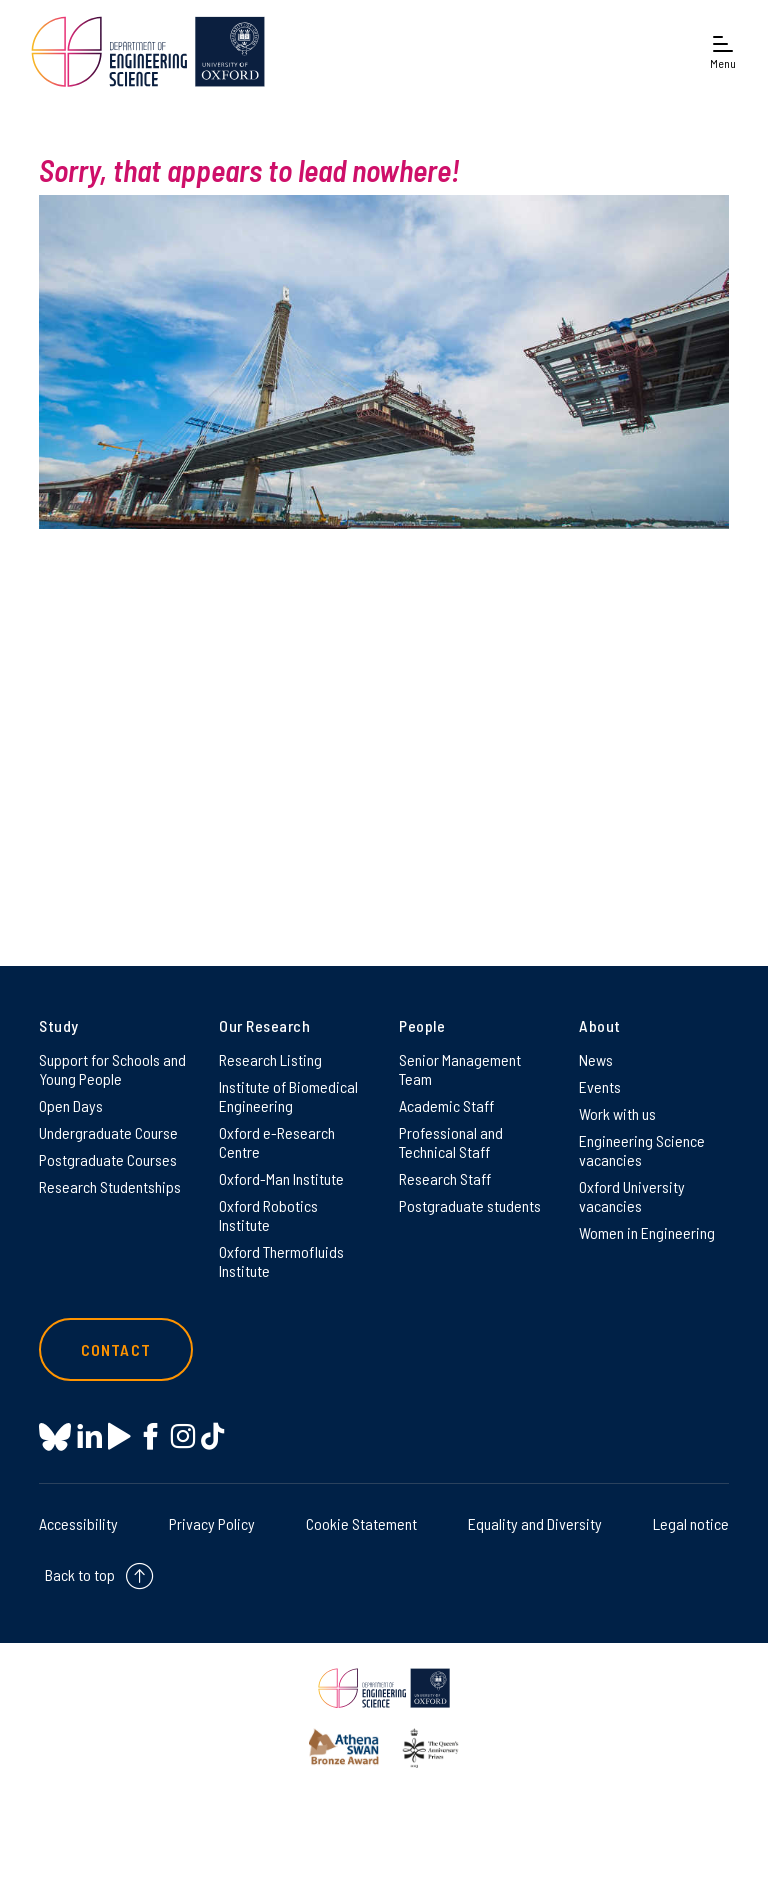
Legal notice (691, 1523)
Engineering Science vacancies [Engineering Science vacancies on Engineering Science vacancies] (642, 1150)
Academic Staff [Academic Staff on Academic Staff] (446, 1105)
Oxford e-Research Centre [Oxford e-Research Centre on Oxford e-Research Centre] (277, 1142)
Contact (116, 1349)
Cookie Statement (361, 1523)
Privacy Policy (212, 1523)
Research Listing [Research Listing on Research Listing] (270, 1059)
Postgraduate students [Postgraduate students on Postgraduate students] (470, 1205)
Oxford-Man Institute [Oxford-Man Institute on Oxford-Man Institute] (281, 1178)
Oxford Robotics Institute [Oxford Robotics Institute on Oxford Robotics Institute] (268, 1215)
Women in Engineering (647, 1232)
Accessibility (78, 1523)
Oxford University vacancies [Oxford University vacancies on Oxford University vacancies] (632, 1196)
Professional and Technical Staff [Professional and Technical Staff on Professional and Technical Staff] (451, 1142)
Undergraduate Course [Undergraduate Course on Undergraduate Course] (108, 1132)
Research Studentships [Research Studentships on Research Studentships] (110, 1186)
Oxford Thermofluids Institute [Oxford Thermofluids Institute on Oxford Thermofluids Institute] (281, 1261)
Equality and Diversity (535, 1523)
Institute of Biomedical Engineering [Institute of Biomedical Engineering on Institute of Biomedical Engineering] (288, 1096)
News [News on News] (596, 1059)
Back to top (80, 1574)
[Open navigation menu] (723, 51)
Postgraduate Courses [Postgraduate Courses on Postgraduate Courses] (108, 1159)
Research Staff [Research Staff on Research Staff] (445, 1178)
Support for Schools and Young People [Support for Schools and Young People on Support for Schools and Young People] (112, 1069)
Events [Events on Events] (600, 1086)
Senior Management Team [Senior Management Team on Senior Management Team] (460, 1069)
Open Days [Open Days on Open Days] (71, 1105)
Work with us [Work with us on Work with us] (617, 1113)
